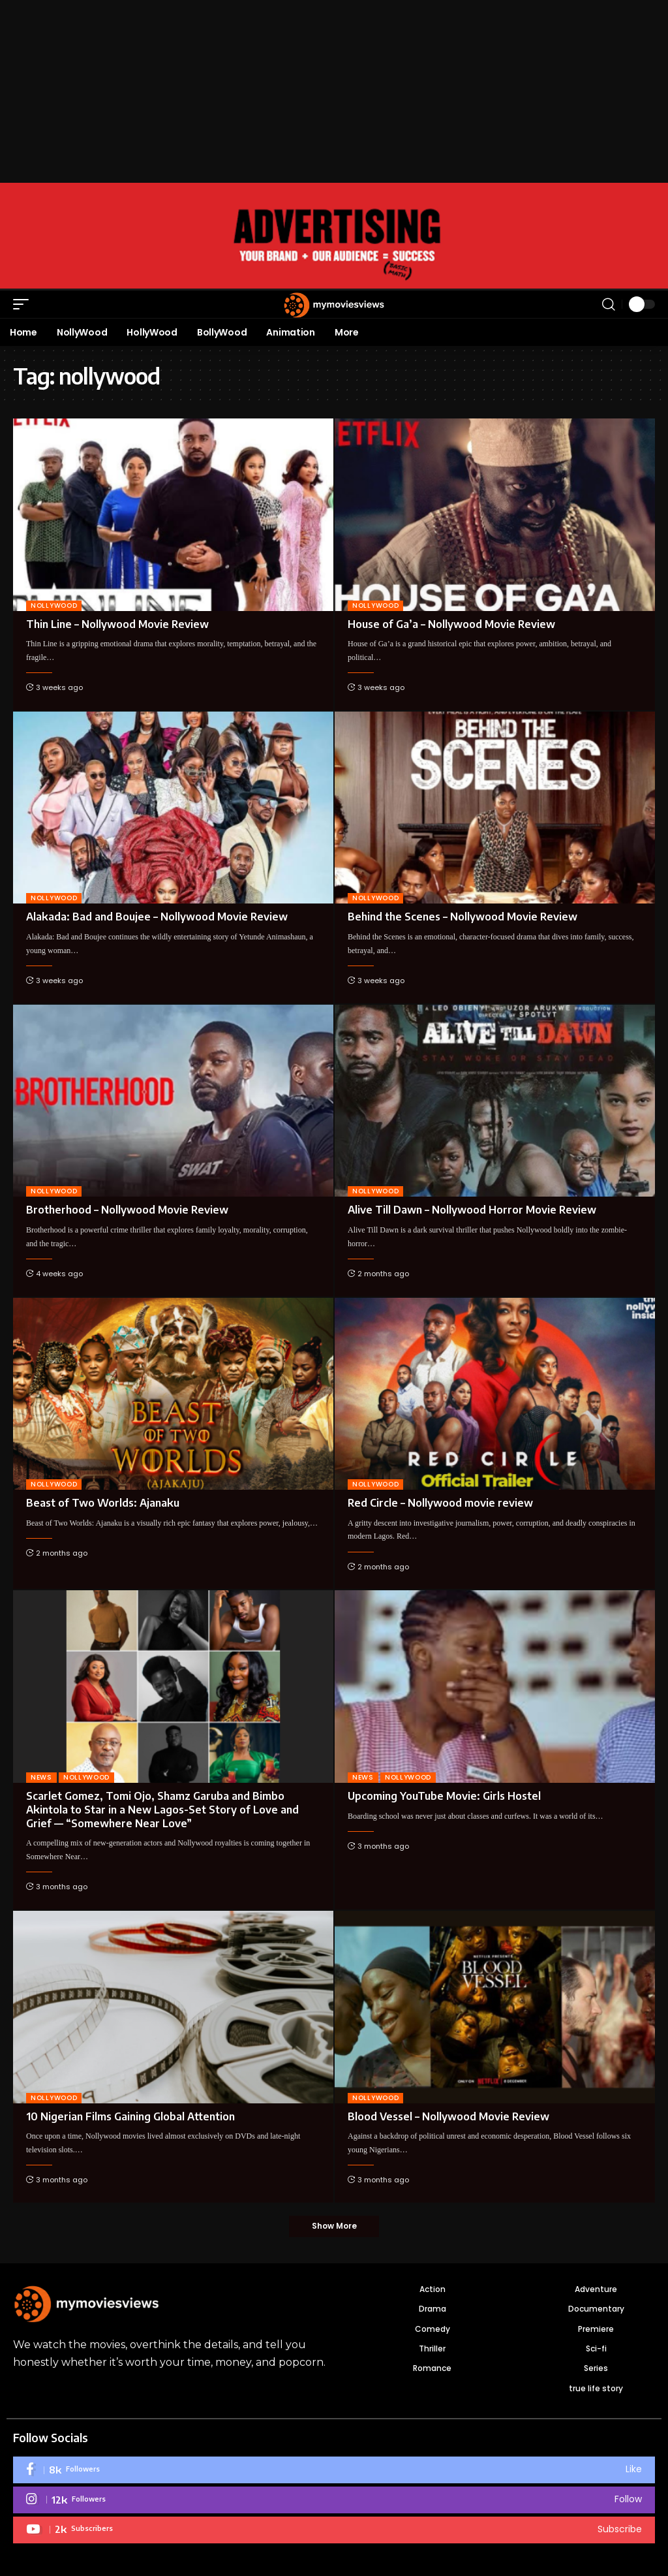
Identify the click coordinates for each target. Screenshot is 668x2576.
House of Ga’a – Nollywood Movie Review (451, 624)
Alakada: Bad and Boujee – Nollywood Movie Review (157, 916)
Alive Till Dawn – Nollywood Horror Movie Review (472, 1209)
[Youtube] (334, 2530)
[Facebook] (334, 2470)
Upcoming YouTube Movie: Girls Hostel (444, 1795)
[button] (24, 304)
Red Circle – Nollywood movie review (440, 1502)
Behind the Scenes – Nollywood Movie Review (462, 916)
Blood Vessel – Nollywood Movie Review (448, 2116)
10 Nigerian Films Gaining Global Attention (130, 2116)
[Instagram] (334, 2500)
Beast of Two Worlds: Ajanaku (102, 1502)
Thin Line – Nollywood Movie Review (117, 624)
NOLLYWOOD (54, 605)
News (41, 1777)
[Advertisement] (334, 91)
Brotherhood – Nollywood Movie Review (127, 1209)
